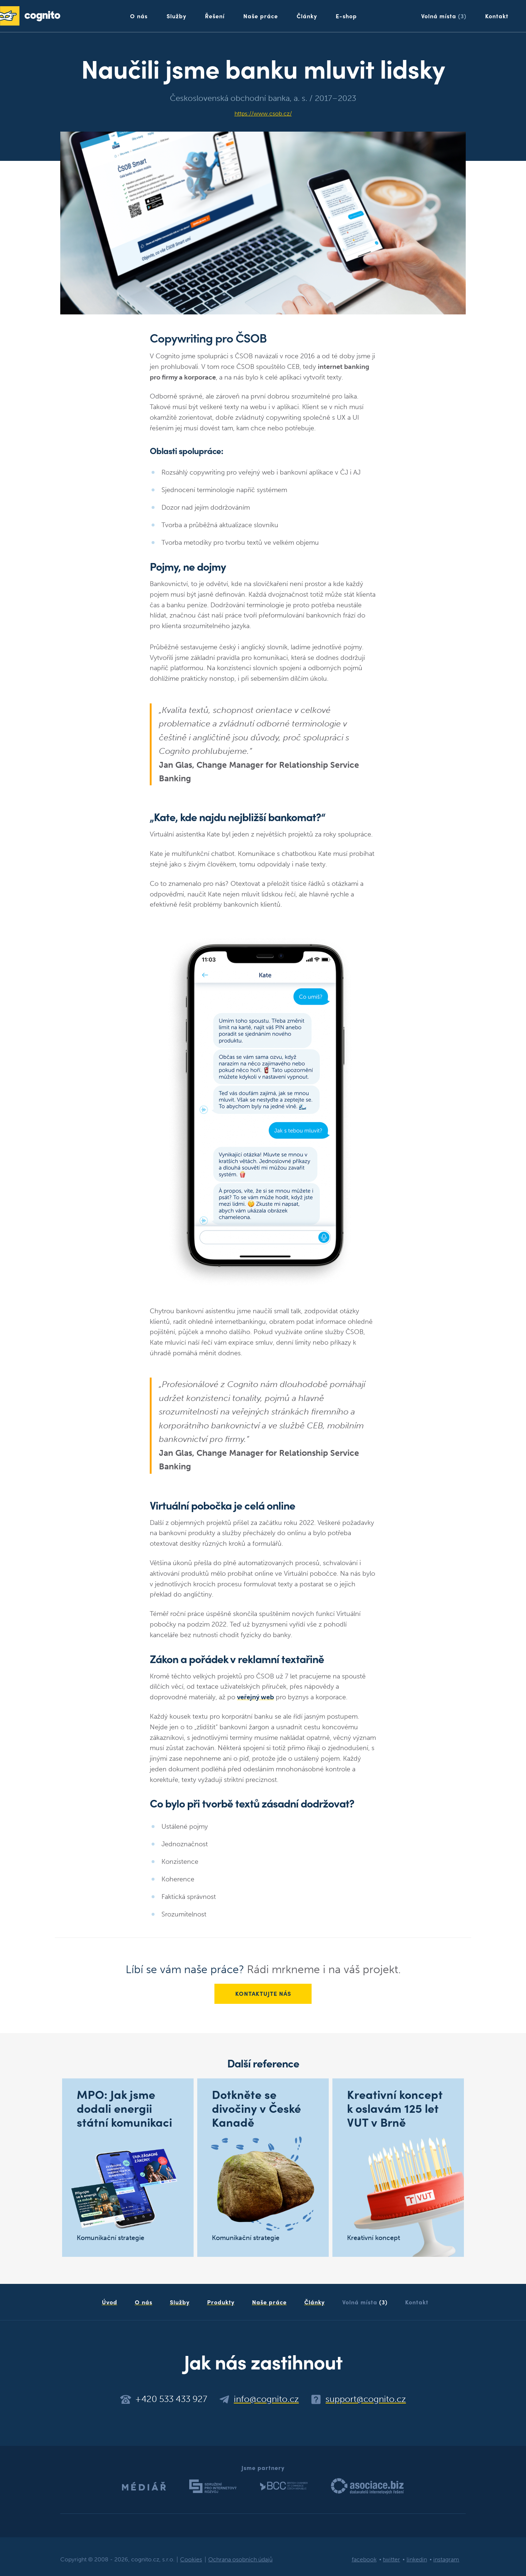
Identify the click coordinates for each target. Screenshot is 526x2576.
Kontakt (496, 16)
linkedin (417, 2559)
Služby (176, 16)
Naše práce (260, 16)
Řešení (215, 16)
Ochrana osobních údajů (240, 2559)
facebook (364, 2559)
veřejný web (255, 1697)
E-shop (346, 16)
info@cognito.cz (266, 2399)
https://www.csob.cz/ (263, 113)
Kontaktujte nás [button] (263, 1994)
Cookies (191, 2559)
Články (307, 16)
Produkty (221, 2302)
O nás (139, 16)
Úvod (109, 2302)
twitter (391, 2559)
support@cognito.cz (365, 2399)
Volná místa (443, 16)
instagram (446, 2559)
